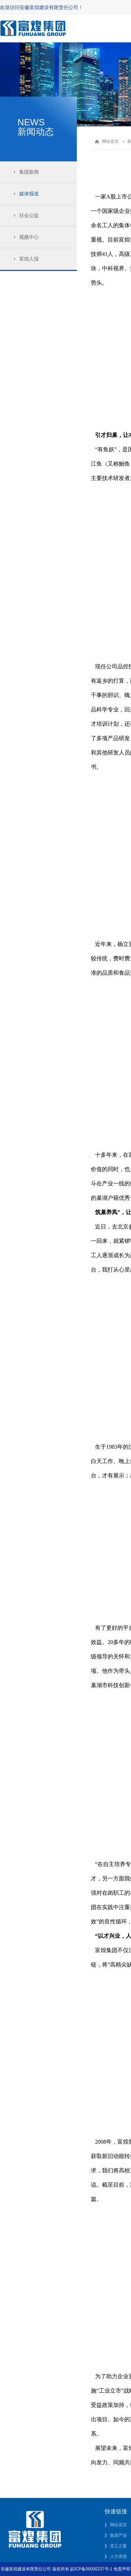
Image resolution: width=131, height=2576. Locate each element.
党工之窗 (118, 2545)
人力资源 (118, 2556)
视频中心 (29, 237)
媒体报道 (29, 193)
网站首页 (110, 141)
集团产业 (118, 2535)
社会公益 (29, 215)
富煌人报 (29, 259)
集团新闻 (29, 172)
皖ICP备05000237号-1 (91, 2569)
